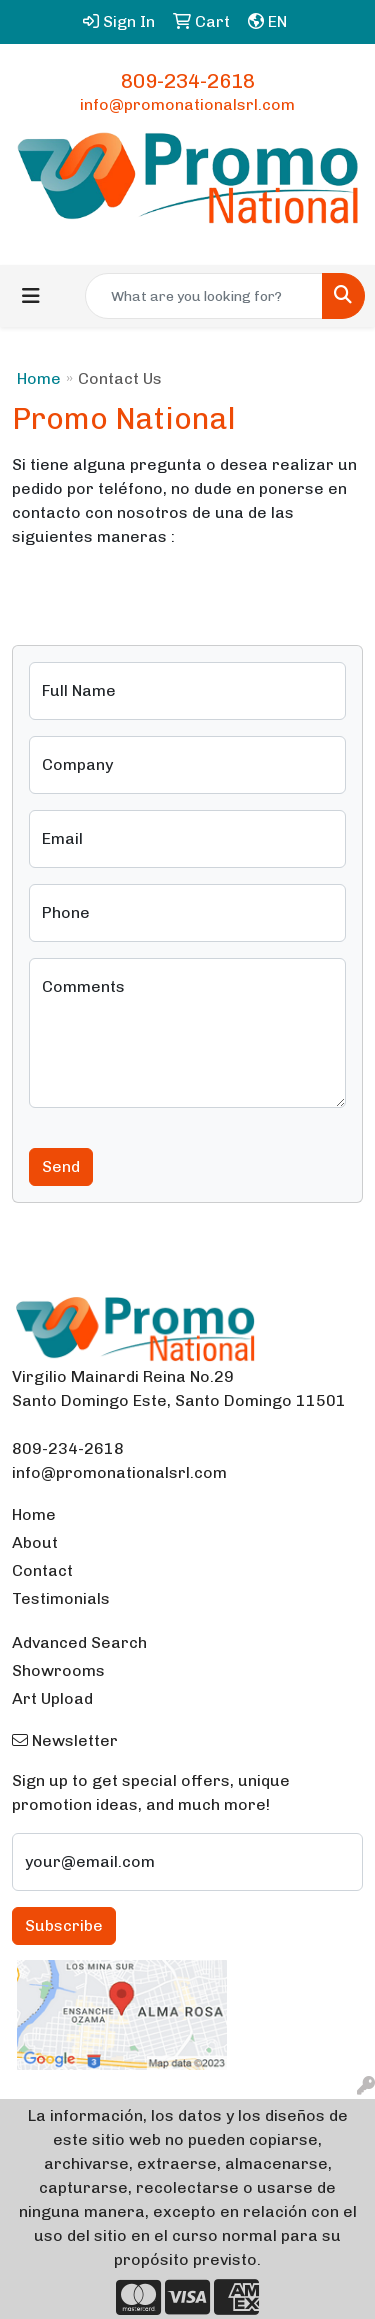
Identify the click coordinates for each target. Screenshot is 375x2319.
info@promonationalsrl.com (187, 104)
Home (39, 378)
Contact (42, 1570)
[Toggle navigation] (31, 296)
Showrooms (58, 1670)
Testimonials (61, 1598)
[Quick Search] (204, 296)
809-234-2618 (188, 81)
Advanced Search (79, 1642)
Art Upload (52, 1698)
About (35, 1542)
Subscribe (64, 1925)
